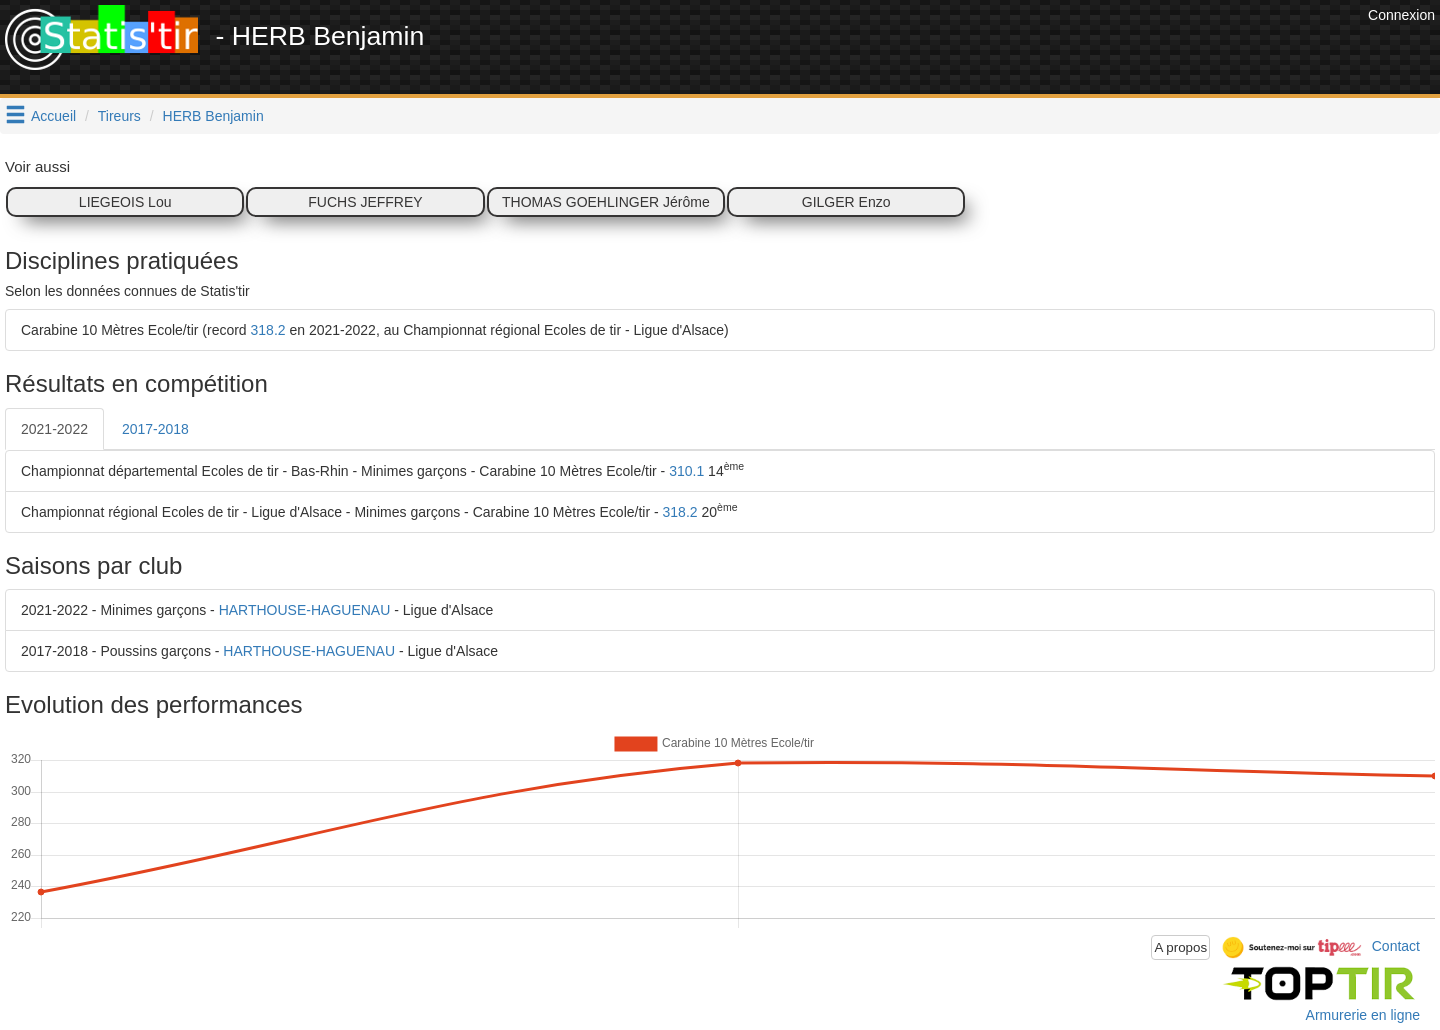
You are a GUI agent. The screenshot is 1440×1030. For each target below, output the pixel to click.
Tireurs (119, 116)
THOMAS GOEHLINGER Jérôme (606, 202)
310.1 (686, 471)
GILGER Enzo (846, 202)
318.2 (268, 330)
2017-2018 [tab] (155, 429)
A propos (1180, 947)
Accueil (53, 116)
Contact (1396, 946)
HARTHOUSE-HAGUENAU (305, 610)
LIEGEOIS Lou (125, 202)
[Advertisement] (999, 50)
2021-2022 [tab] (54, 429)
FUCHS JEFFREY (365, 202)
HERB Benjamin (213, 116)
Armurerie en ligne (1363, 1015)
